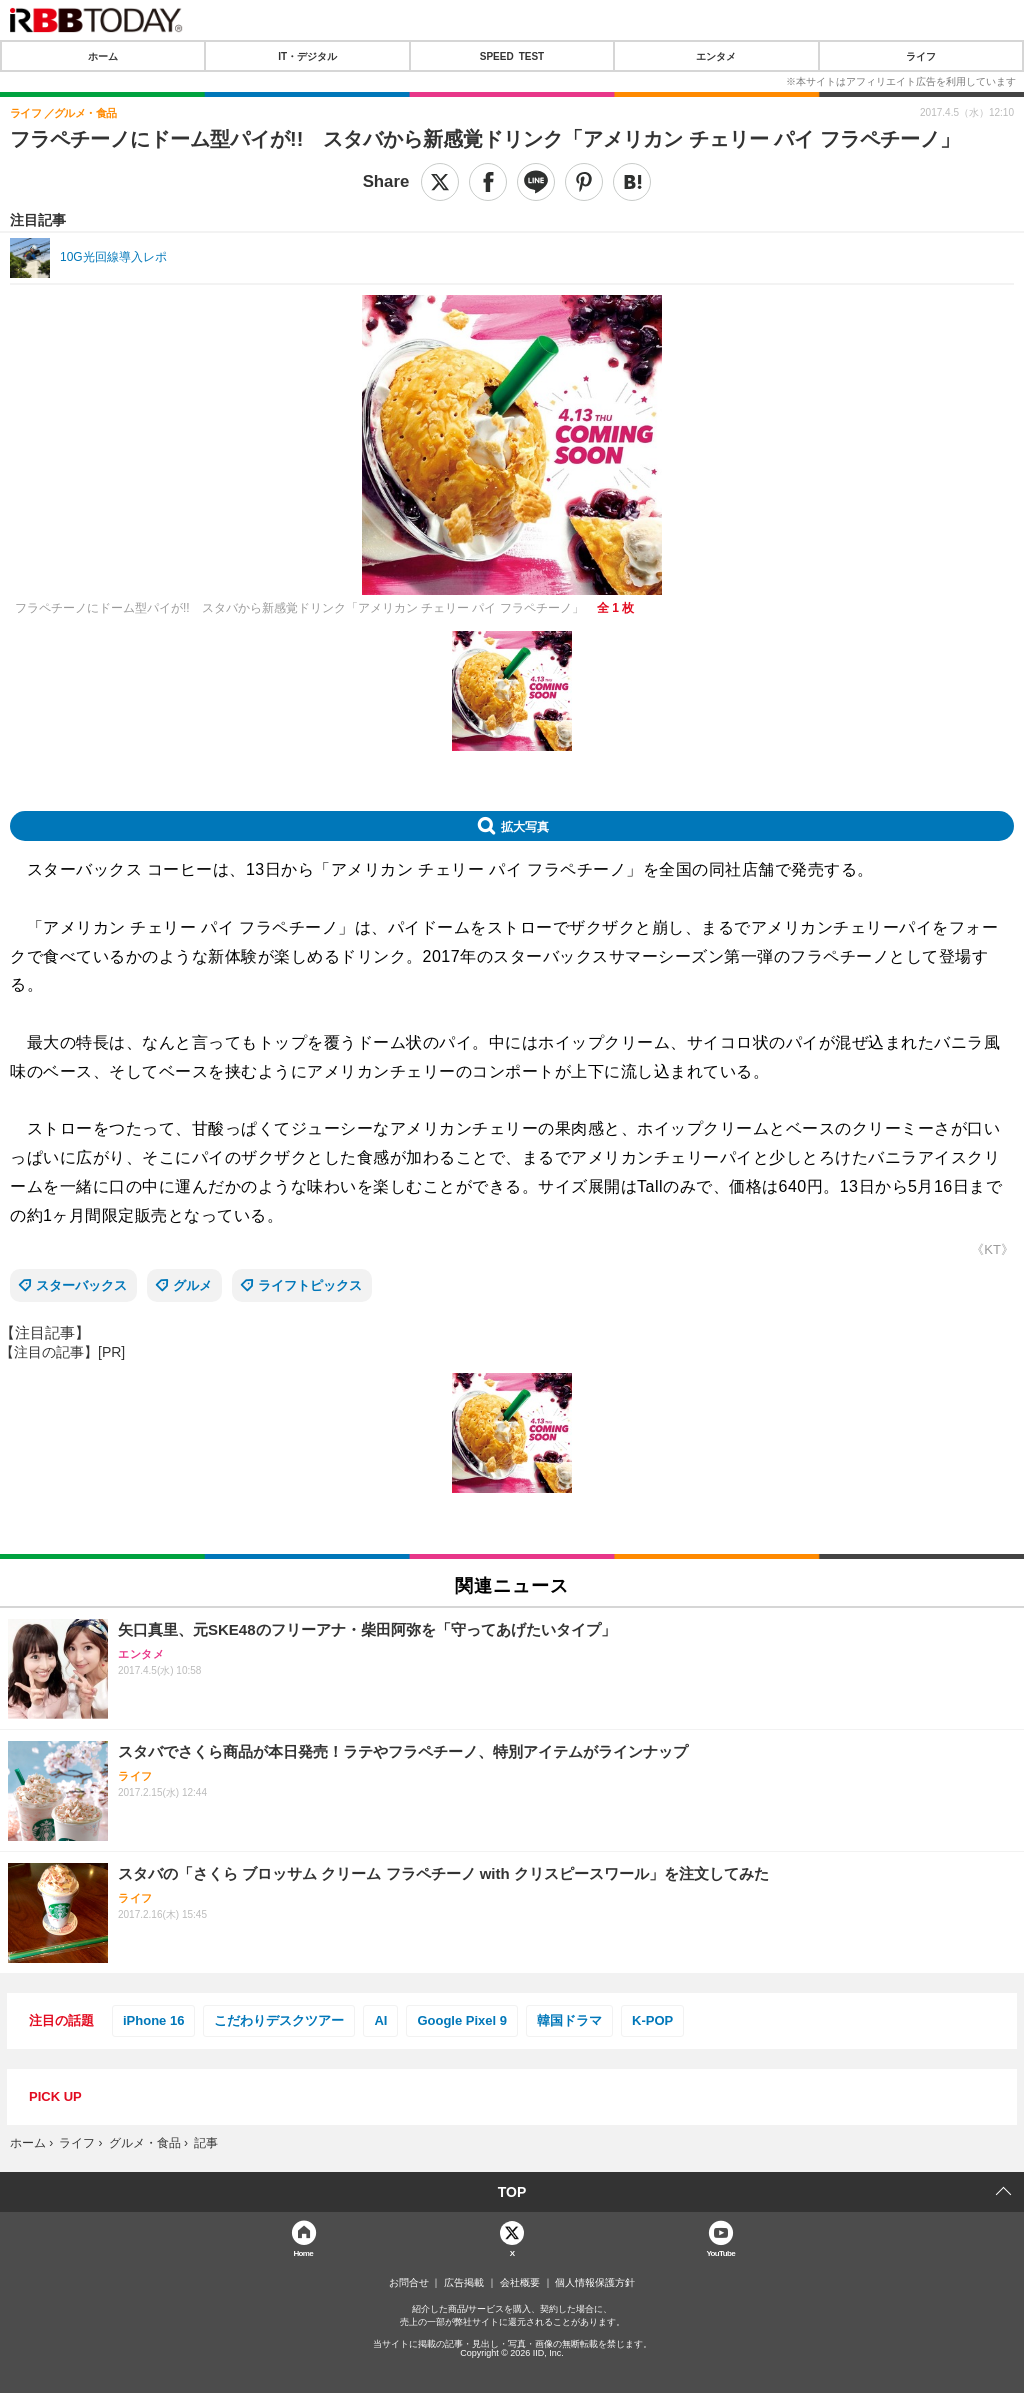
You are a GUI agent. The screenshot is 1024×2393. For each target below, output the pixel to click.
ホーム (103, 56)
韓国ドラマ (569, 2020)
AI (380, 2020)
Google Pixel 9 (462, 2020)
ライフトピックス (310, 1285)
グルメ (192, 1285)
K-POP (652, 2020)
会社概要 (520, 2283)
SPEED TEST (512, 56)
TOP (512, 2192)
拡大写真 (525, 826)
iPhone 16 (153, 2020)
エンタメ (716, 56)
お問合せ (409, 2283)
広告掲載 (464, 2283)
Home (303, 2252)
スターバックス (81, 1285)
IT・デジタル (307, 56)
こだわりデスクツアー (279, 2020)
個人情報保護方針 (595, 2283)
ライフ (921, 56)
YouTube (720, 2252)
